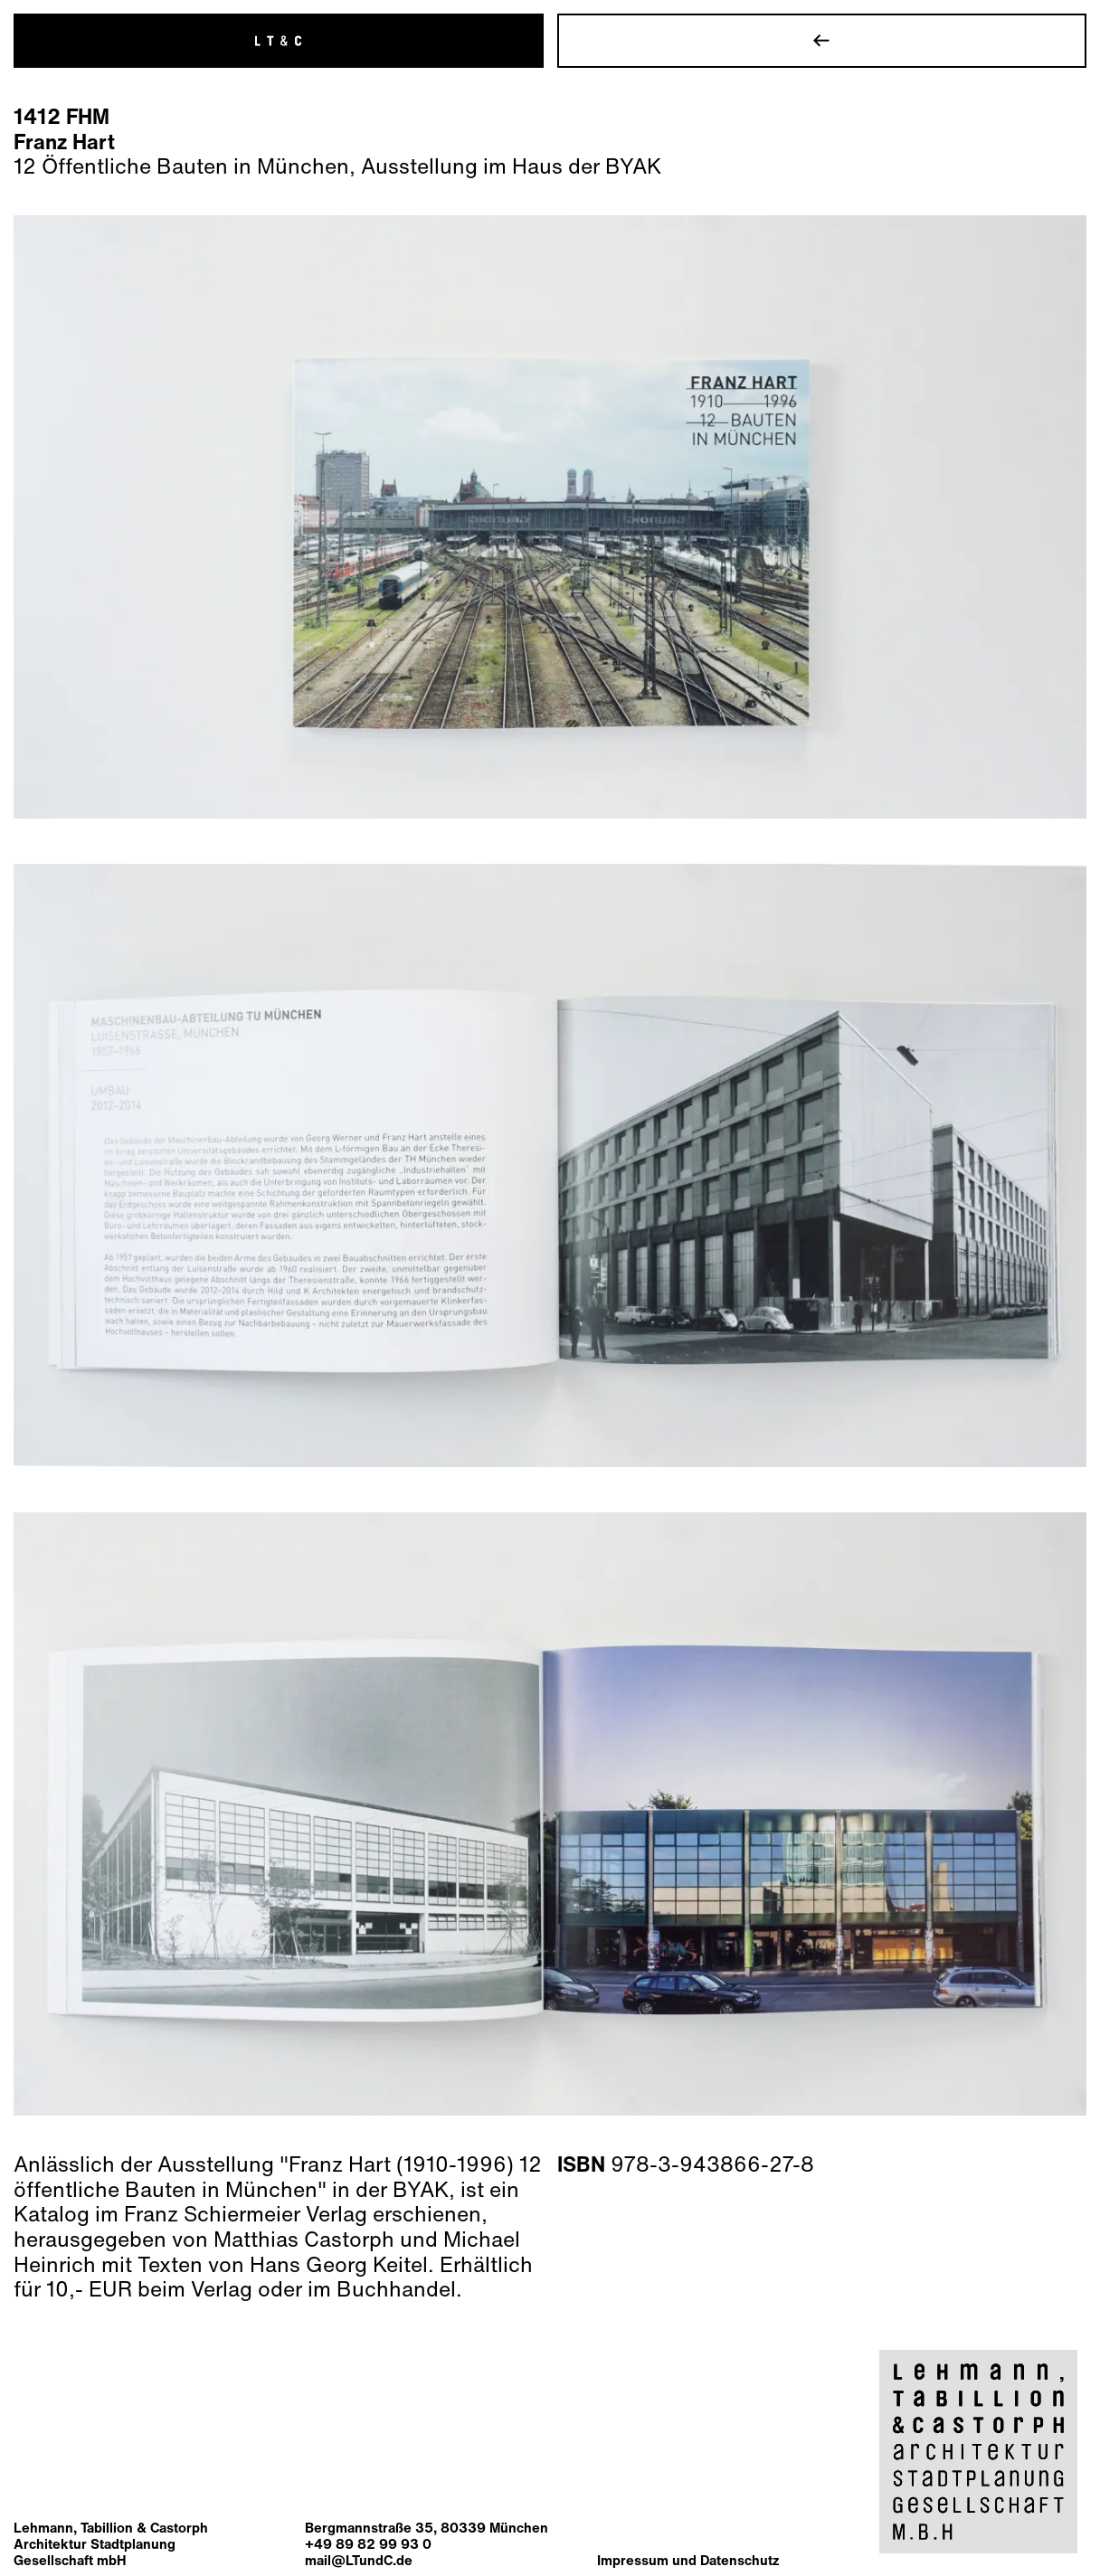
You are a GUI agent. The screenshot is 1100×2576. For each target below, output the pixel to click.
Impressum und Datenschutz (688, 2560)
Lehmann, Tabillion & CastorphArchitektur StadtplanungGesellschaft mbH (111, 2543)
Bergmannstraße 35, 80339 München (426, 2527)
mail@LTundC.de (358, 2560)
